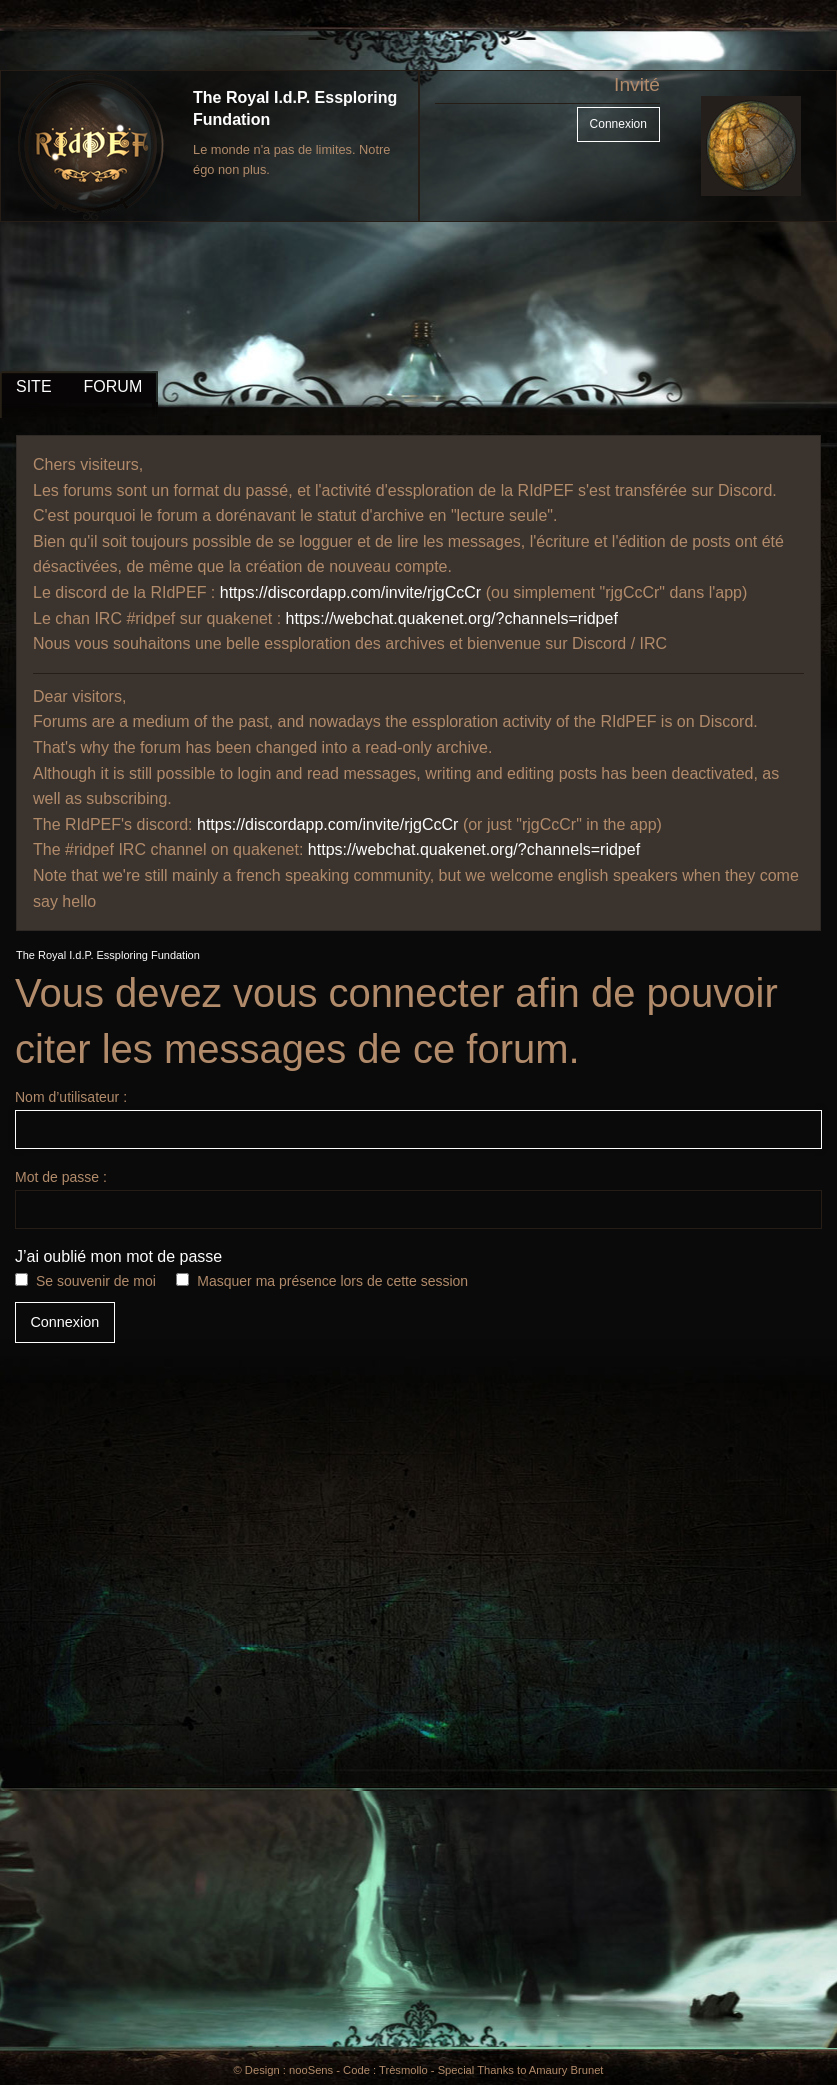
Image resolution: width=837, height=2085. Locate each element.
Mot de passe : (418, 1199)
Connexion (618, 124)
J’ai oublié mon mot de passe (118, 1256)
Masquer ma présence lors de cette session (332, 1281)
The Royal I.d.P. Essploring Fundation (108, 955)
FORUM (113, 386)
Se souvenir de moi (96, 1281)
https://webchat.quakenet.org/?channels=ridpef (452, 618)
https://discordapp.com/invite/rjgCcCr (350, 592)
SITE (34, 386)
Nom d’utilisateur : (418, 1119)
